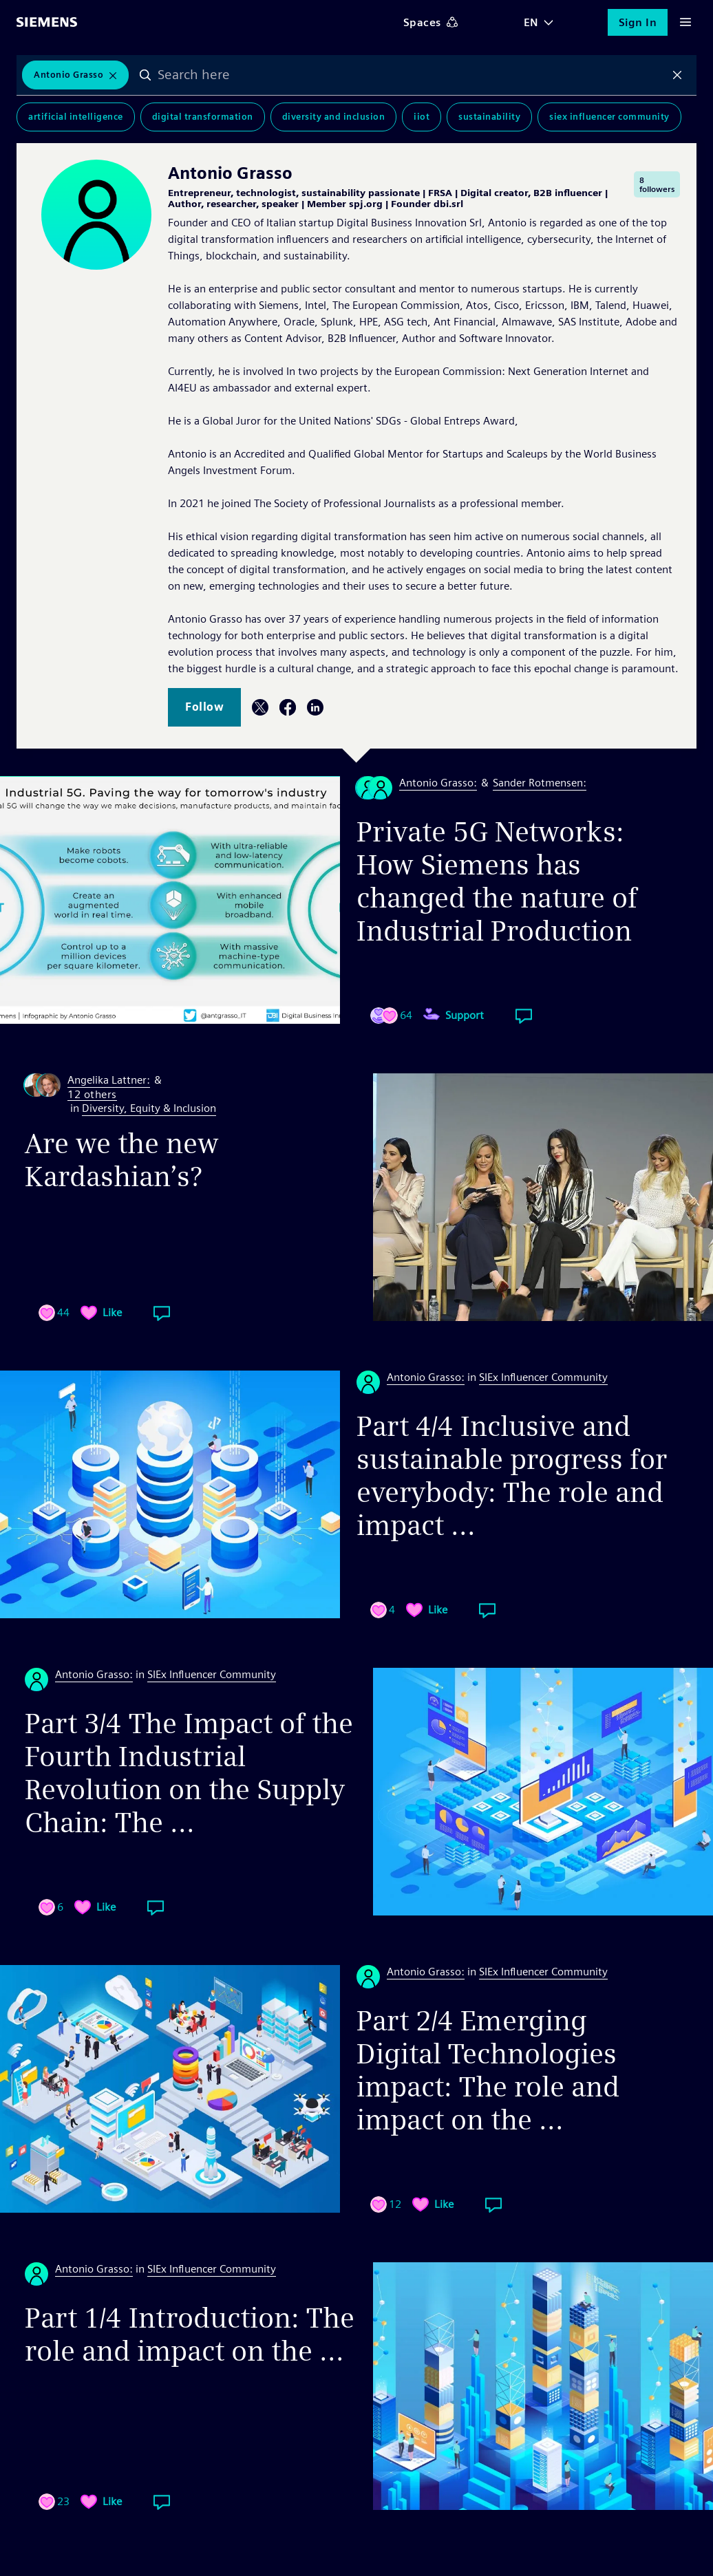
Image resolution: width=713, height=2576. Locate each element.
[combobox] (411, 75)
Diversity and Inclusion (333, 116)
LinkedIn (315, 707)
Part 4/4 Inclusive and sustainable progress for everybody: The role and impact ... (511, 1476)
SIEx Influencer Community (609, 116)
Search (145, 75)
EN (531, 22)
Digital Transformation (202, 116)
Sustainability (489, 116)
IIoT (421, 116)
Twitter (260, 707)
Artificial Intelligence (75, 116)
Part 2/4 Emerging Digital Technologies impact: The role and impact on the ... (487, 2070)
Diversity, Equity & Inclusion (149, 1108)
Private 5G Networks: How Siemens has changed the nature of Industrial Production (496, 881)
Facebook (287, 707)
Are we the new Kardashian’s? (122, 1160)
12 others (92, 1095)
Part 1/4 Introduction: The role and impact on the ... (189, 2334)
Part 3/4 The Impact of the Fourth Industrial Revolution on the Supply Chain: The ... (189, 1773)
